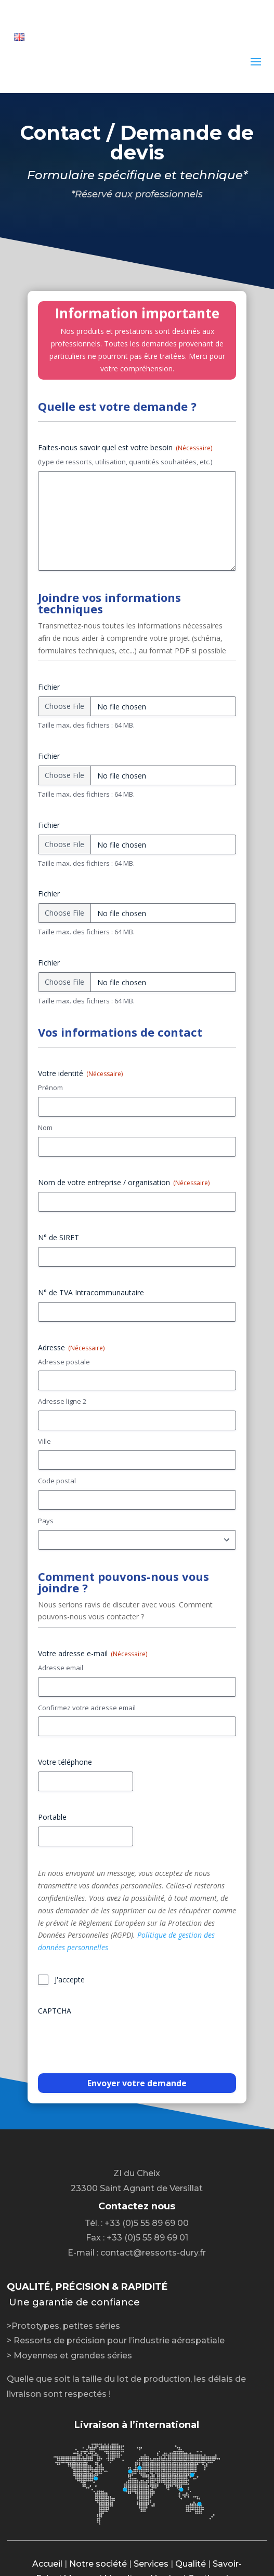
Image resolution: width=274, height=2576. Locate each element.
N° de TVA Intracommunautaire (91, 1292)
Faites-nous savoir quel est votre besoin (125, 447)
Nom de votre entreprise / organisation (124, 1182)
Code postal (57, 1480)
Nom (45, 1127)
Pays (46, 1520)
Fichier (49, 687)
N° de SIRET (58, 1237)
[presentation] (117, 2040)
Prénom (50, 1087)
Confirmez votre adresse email (87, 1707)
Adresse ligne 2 (62, 1401)
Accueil (47, 2564)
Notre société (98, 2564)
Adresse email (60, 1667)
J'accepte (70, 1979)
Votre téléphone (65, 1762)
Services (151, 2564)
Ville (44, 1441)
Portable (52, 1817)
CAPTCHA (54, 2011)
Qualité (190, 2564)
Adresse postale (64, 1361)
